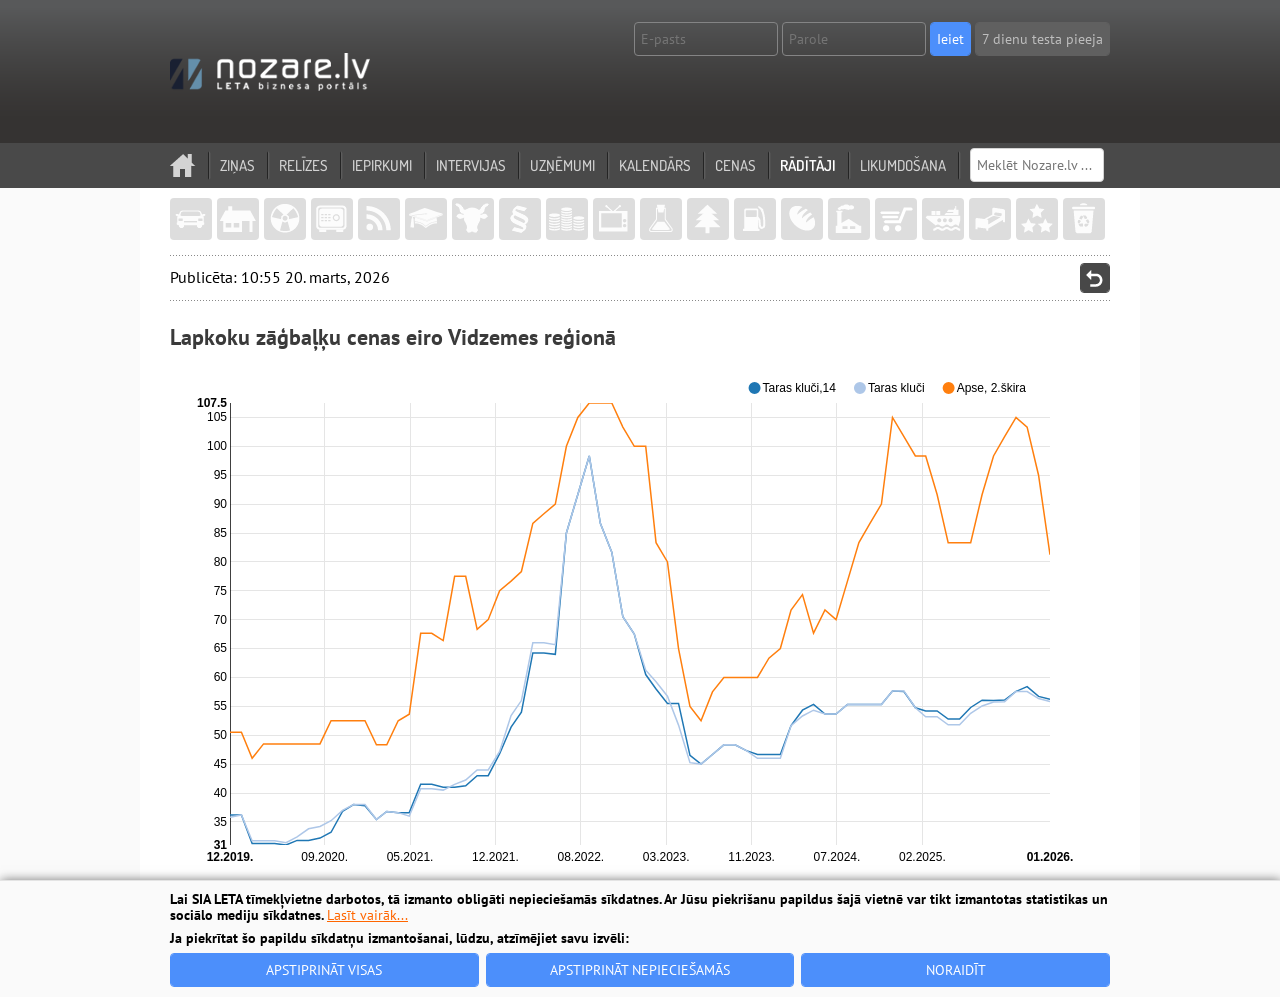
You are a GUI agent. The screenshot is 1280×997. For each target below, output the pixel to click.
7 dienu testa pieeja (1042, 39)
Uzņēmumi (562, 165)
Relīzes (303, 165)
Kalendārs (655, 165)
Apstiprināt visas (324, 970)
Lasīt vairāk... (367, 915)
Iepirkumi (382, 165)
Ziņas (237, 165)
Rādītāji (808, 165)
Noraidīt (956, 970)
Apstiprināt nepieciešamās (640, 970)
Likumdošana (903, 165)
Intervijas (471, 165)
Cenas (735, 165)
